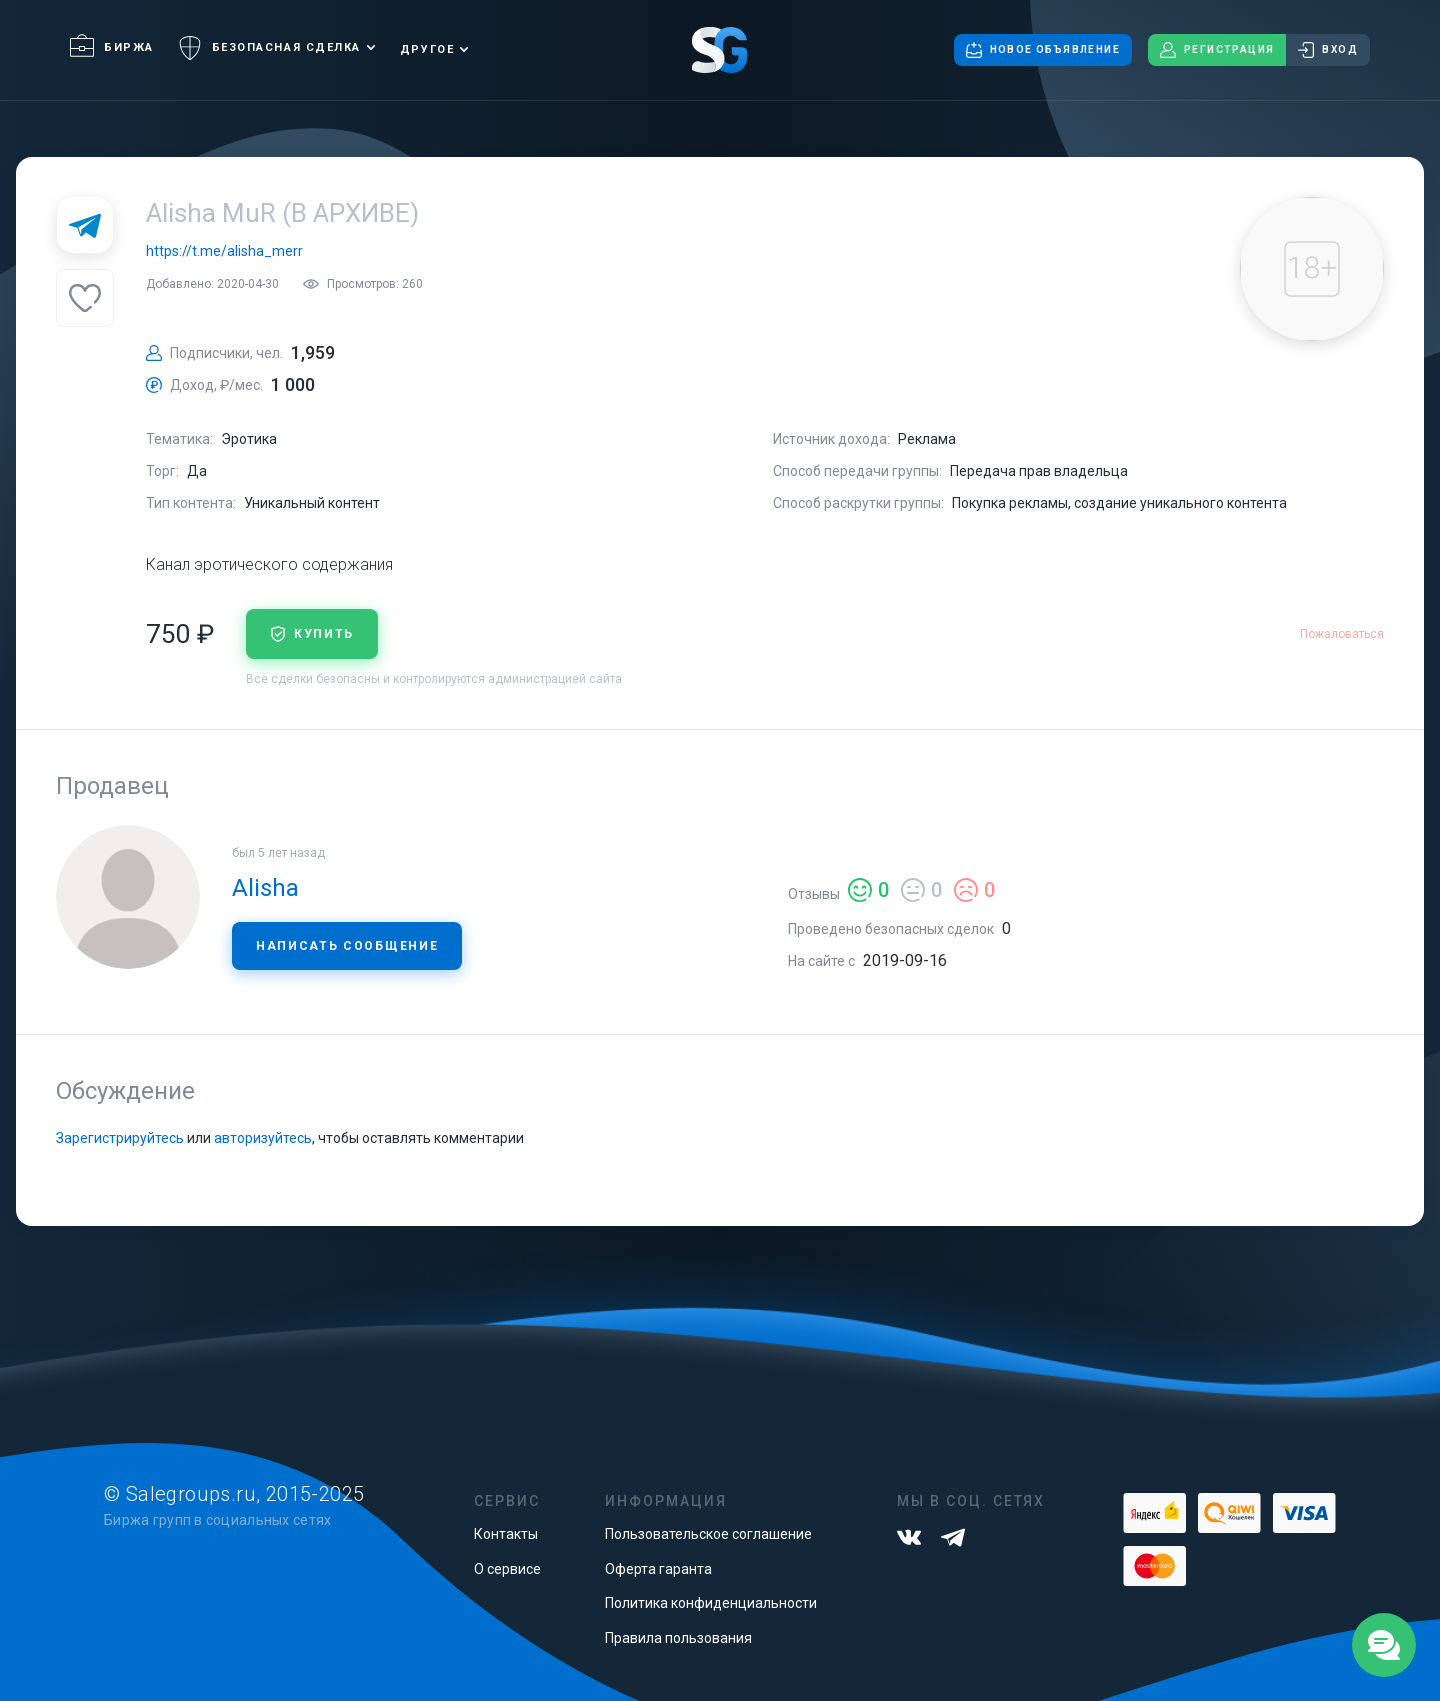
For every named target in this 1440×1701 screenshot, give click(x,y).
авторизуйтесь (263, 1138)
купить (312, 634)
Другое (427, 49)
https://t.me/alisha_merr (224, 251)
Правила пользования (678, 1638)
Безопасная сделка (269, 48)
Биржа (112, 47)
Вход (1328, 50)
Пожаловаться (1342, 634)
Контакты (506, 1534)
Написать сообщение (347, 946)
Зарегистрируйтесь (120, 1138)
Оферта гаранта (658, 1569)
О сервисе (507, 1569)
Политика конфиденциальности (711, 1603)
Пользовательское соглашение (708, 1534)
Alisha (265, 888)
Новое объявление (1043, 50)
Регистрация (1217, 50)
